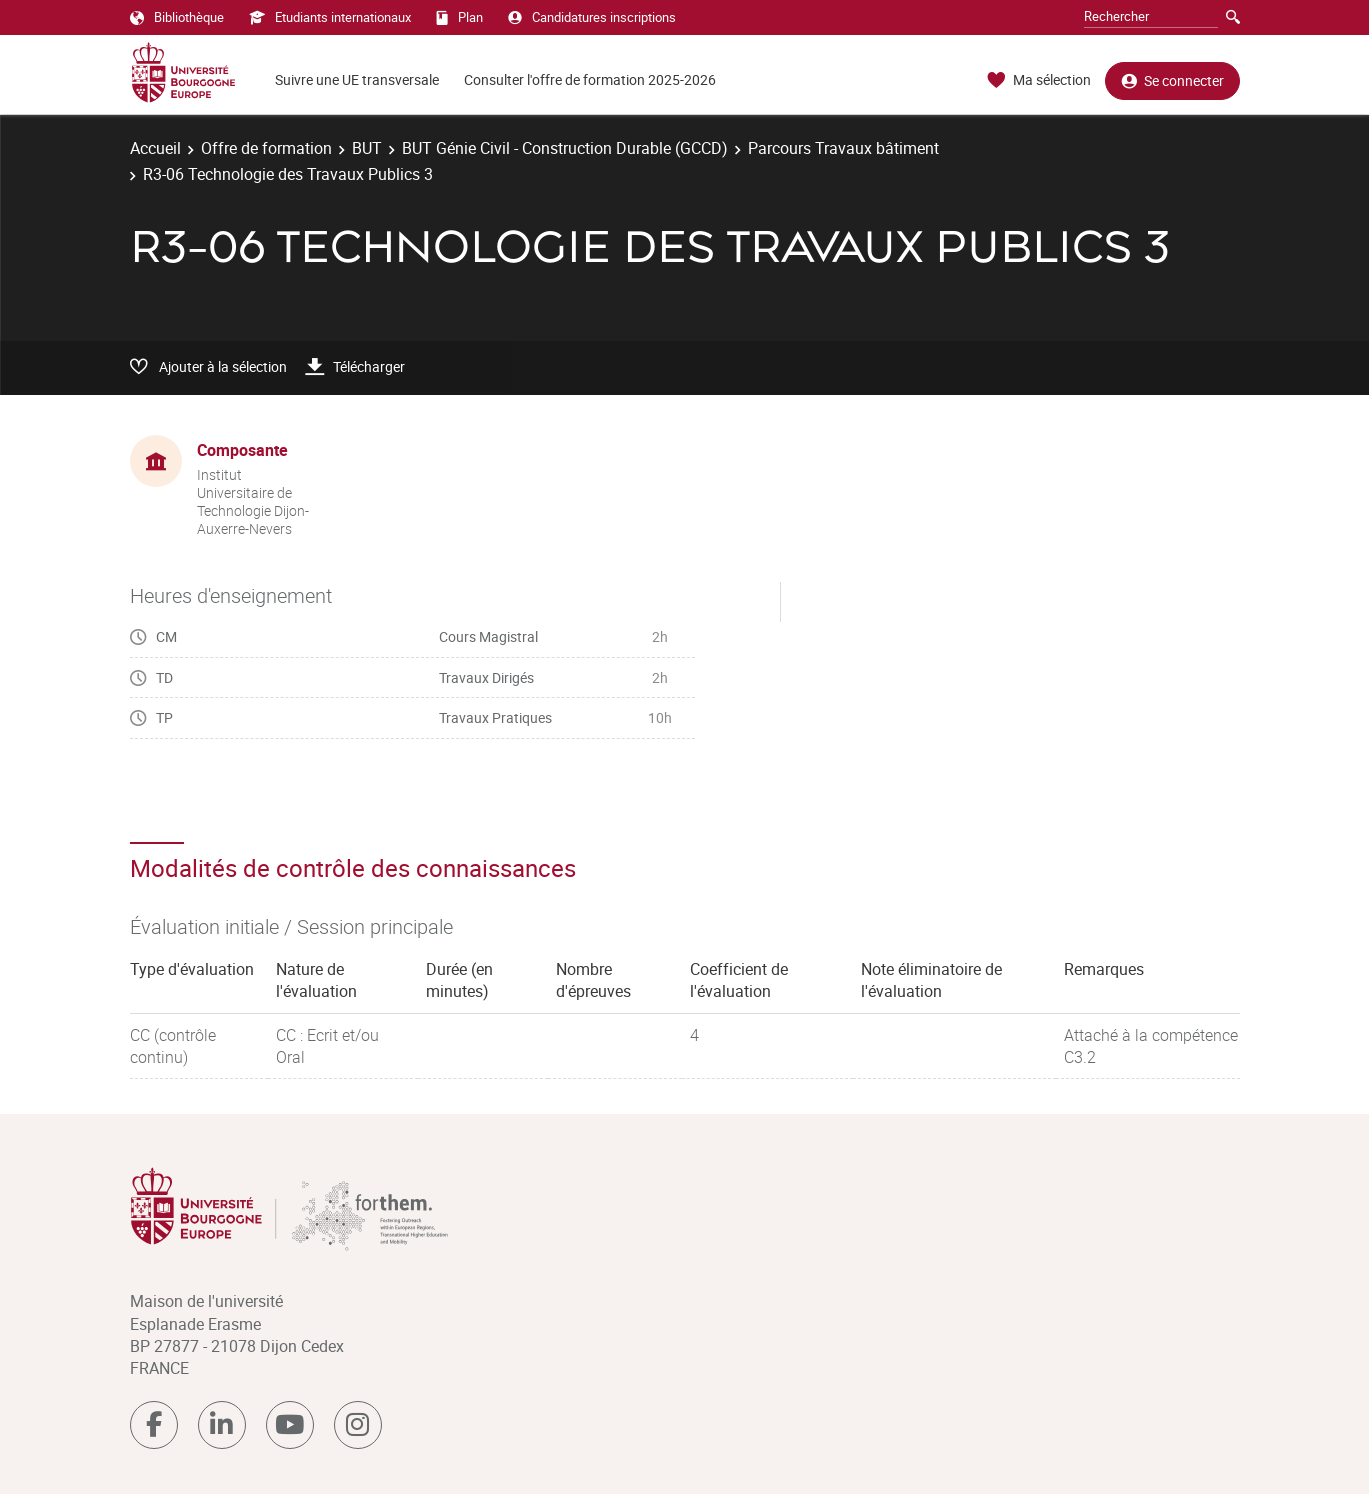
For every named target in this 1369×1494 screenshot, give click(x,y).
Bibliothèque (177, 17)
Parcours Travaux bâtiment (843, 148)
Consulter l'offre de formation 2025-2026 (590, 79)
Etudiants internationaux (330, 17)
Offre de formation (266, 148)
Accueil (155, 148)
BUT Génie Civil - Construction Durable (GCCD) (565, 148)
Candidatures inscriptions (592, 17)
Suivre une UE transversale (357, 79)
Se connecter (1172, 80)
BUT (367, 148)
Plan (459, 17)
